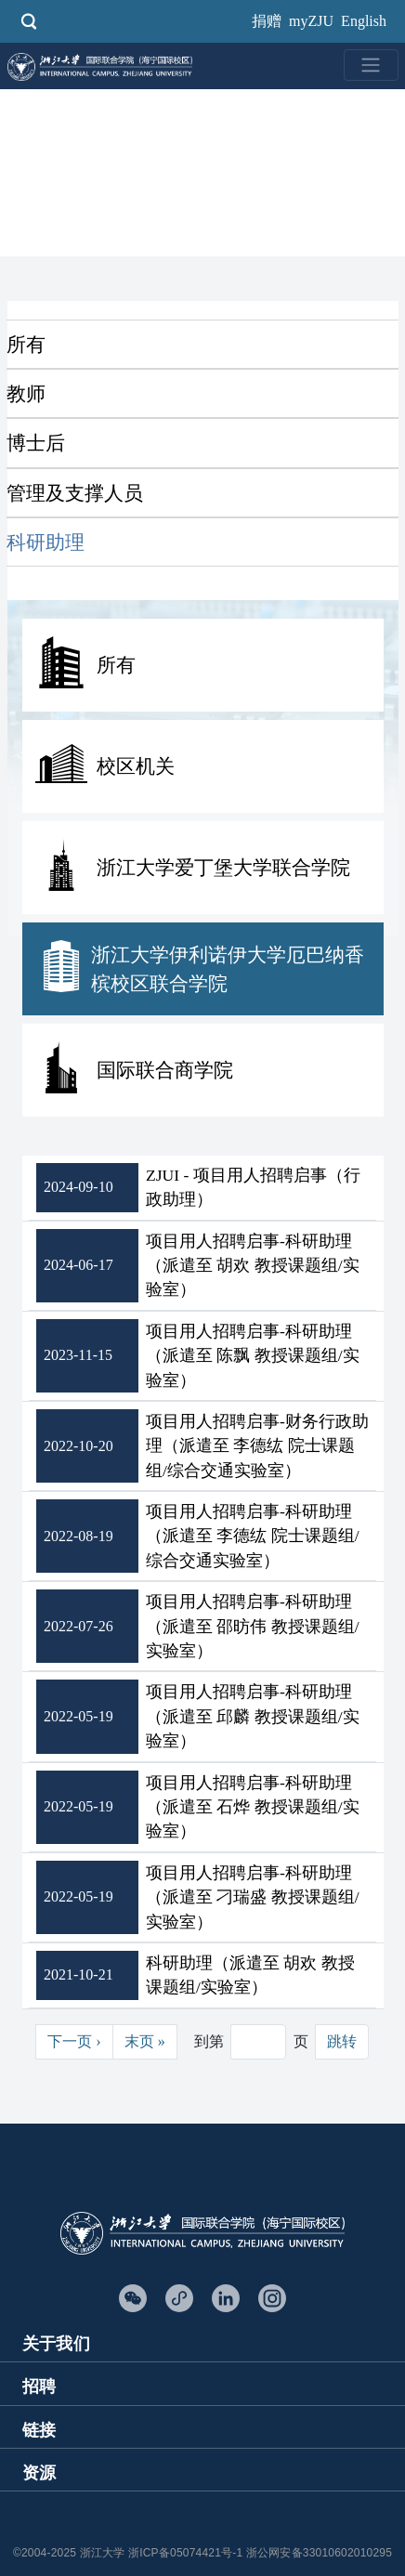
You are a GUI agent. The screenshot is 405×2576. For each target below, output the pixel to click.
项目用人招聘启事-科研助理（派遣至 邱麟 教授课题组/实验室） (252, 1716)
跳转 (342, 2041)
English (363, 21)
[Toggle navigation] (371, 65)
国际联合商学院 (165, 1069)
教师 (26, 393)
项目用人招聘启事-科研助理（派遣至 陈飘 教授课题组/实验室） (252, 1356)
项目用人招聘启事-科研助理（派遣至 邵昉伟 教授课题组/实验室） (252, 1626)
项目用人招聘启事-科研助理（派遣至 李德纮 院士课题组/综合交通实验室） (252, 1536)
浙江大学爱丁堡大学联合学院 (223, 867)
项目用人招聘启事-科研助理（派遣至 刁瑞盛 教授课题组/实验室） (252, 1897)
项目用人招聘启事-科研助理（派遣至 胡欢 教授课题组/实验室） (252, 1266)
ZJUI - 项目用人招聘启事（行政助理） (253, 1187)
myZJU (311, 21)
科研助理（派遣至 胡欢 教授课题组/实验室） (250, 1975)
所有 (26, 344)
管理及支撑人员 (75, 492)
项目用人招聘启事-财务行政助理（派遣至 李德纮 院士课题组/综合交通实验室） (257, 1446)
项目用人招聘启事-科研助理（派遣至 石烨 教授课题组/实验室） (252, 1807)
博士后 (36, 442)
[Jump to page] (258, 2041)
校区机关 (136, 766)
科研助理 (46, 542)
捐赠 (266, 21)
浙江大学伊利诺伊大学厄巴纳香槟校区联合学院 (227, 969)
